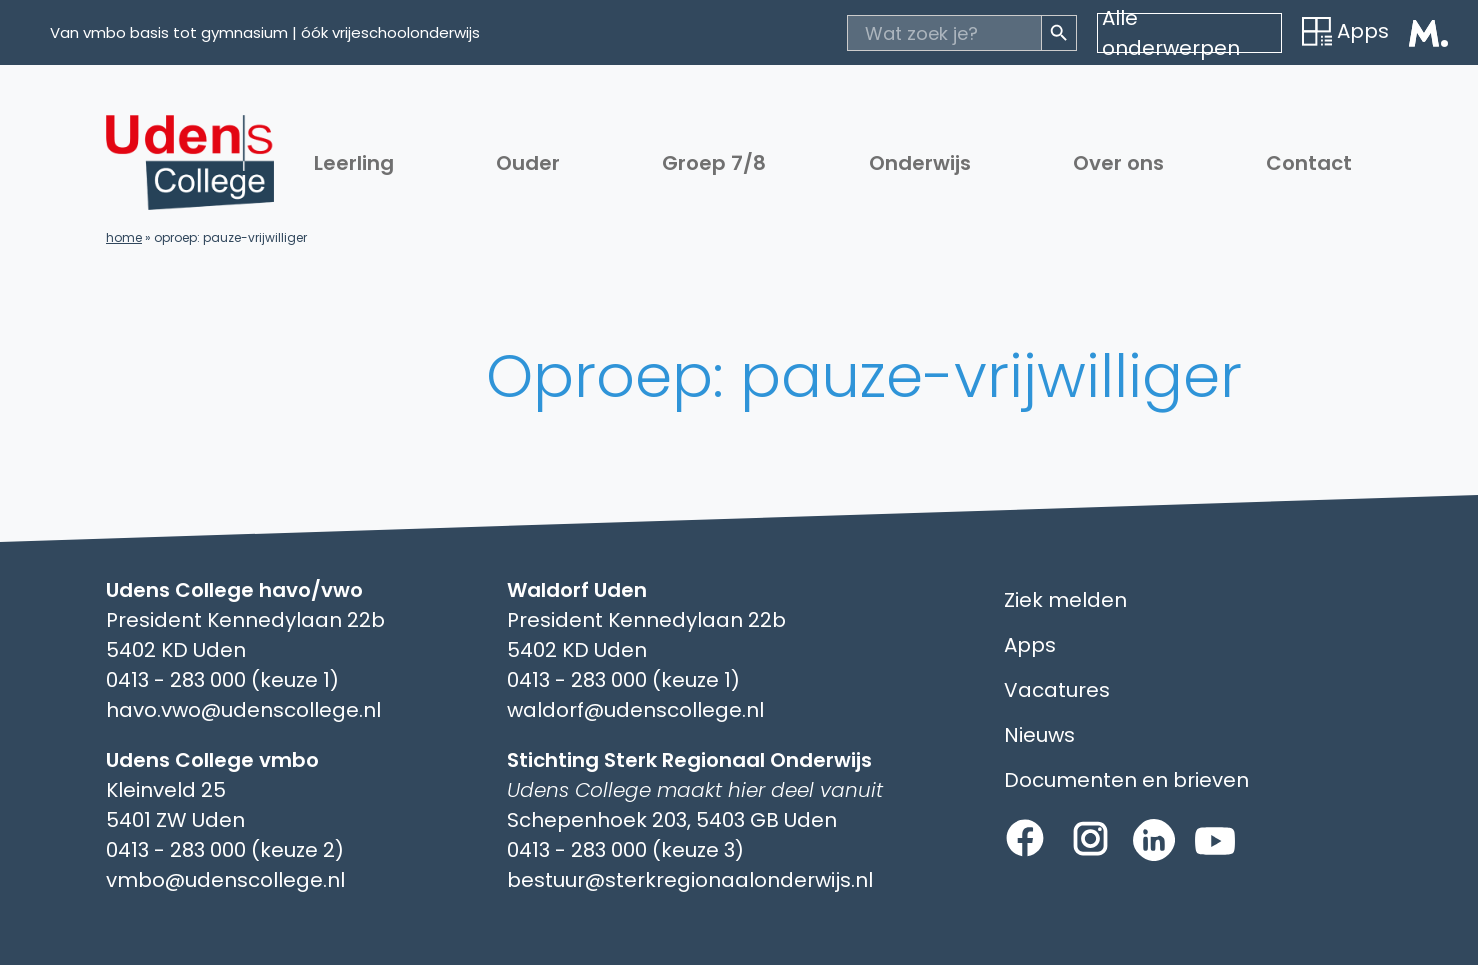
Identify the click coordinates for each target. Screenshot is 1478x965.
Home (124, 237)
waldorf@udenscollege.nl (635, 710)
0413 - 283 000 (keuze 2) (225, 850)
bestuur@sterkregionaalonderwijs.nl (690, 880)
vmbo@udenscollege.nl (225, 880)
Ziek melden (1065, 600)
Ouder (528, 163)
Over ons (1118, 163)
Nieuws (1039, 735)
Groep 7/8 (714, 163)
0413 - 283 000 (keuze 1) (222, 680)
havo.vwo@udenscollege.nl (243, 710)
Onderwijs (920, 163)
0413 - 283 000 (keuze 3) (625, 850)
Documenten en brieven (1126, 780)
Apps (1345, 31)
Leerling (354, 163)
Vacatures (1057, 690)
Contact (1309, 163)
